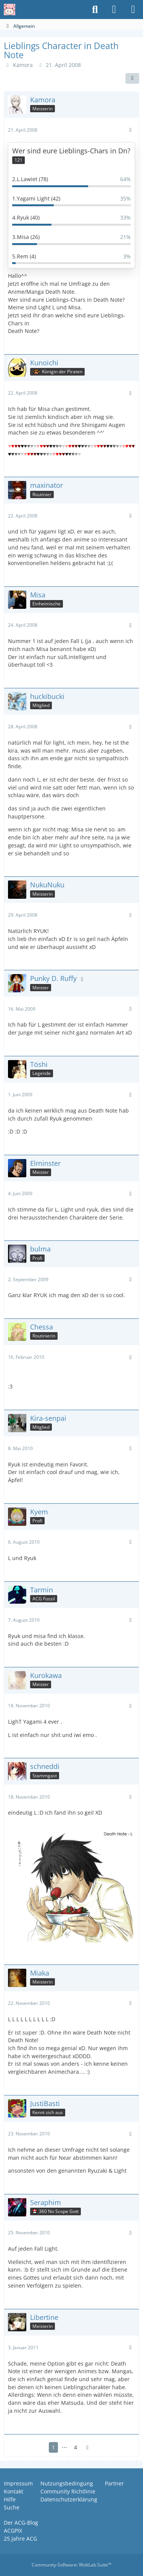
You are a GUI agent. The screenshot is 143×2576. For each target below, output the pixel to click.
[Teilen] (132, 78)
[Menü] (133, 9)
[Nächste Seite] (88, 2447)
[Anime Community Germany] (9, 9)
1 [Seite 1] (53, 2447)
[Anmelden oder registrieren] (114, 9)
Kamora (23, 64)
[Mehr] (130, 130)
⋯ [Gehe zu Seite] (64, 2447)
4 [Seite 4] (75, 2447)
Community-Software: (71, 2565)
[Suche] (95, 9)
